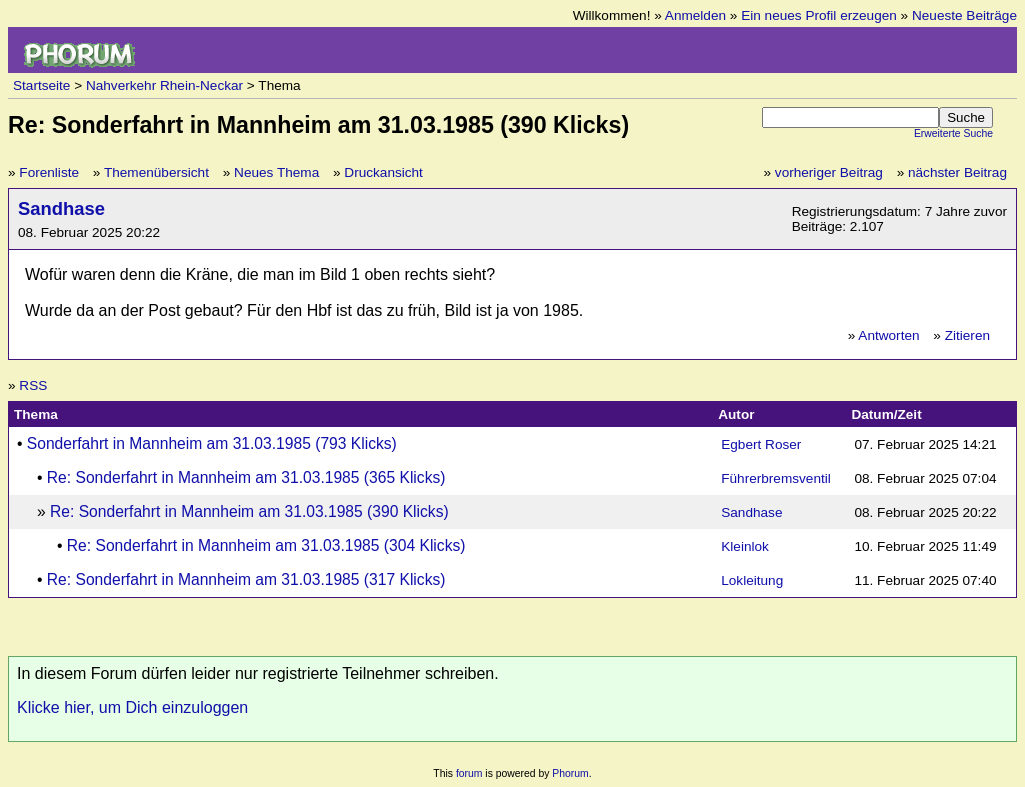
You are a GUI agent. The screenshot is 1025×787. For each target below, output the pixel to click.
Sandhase (61, 208)
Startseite (41, 85)
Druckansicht (383, 172)
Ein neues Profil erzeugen (819, 15)
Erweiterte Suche (953, 133)
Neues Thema (276, 172)
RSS (33, 385)
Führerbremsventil (776, 478)
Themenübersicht (156, 172)
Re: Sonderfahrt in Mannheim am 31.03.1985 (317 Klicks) (246, 579)
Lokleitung (752, 580)
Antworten (888, 335)
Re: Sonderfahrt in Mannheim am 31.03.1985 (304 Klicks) (266, 545)
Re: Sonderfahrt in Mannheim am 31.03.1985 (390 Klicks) (249, 511)
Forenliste (49, 172)
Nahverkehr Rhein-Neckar (164, 85)
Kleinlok (745, 546)
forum (469, 773)
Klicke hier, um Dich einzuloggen (132, 707)
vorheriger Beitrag (829, 172)
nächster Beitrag (957, 172)
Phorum (570, 773)
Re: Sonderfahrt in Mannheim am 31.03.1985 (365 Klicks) (246, 477)
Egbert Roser (761, 444)
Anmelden (695, 15)
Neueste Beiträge (964, 15)
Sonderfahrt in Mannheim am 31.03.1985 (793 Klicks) (212, 443)
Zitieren (967, 335)
